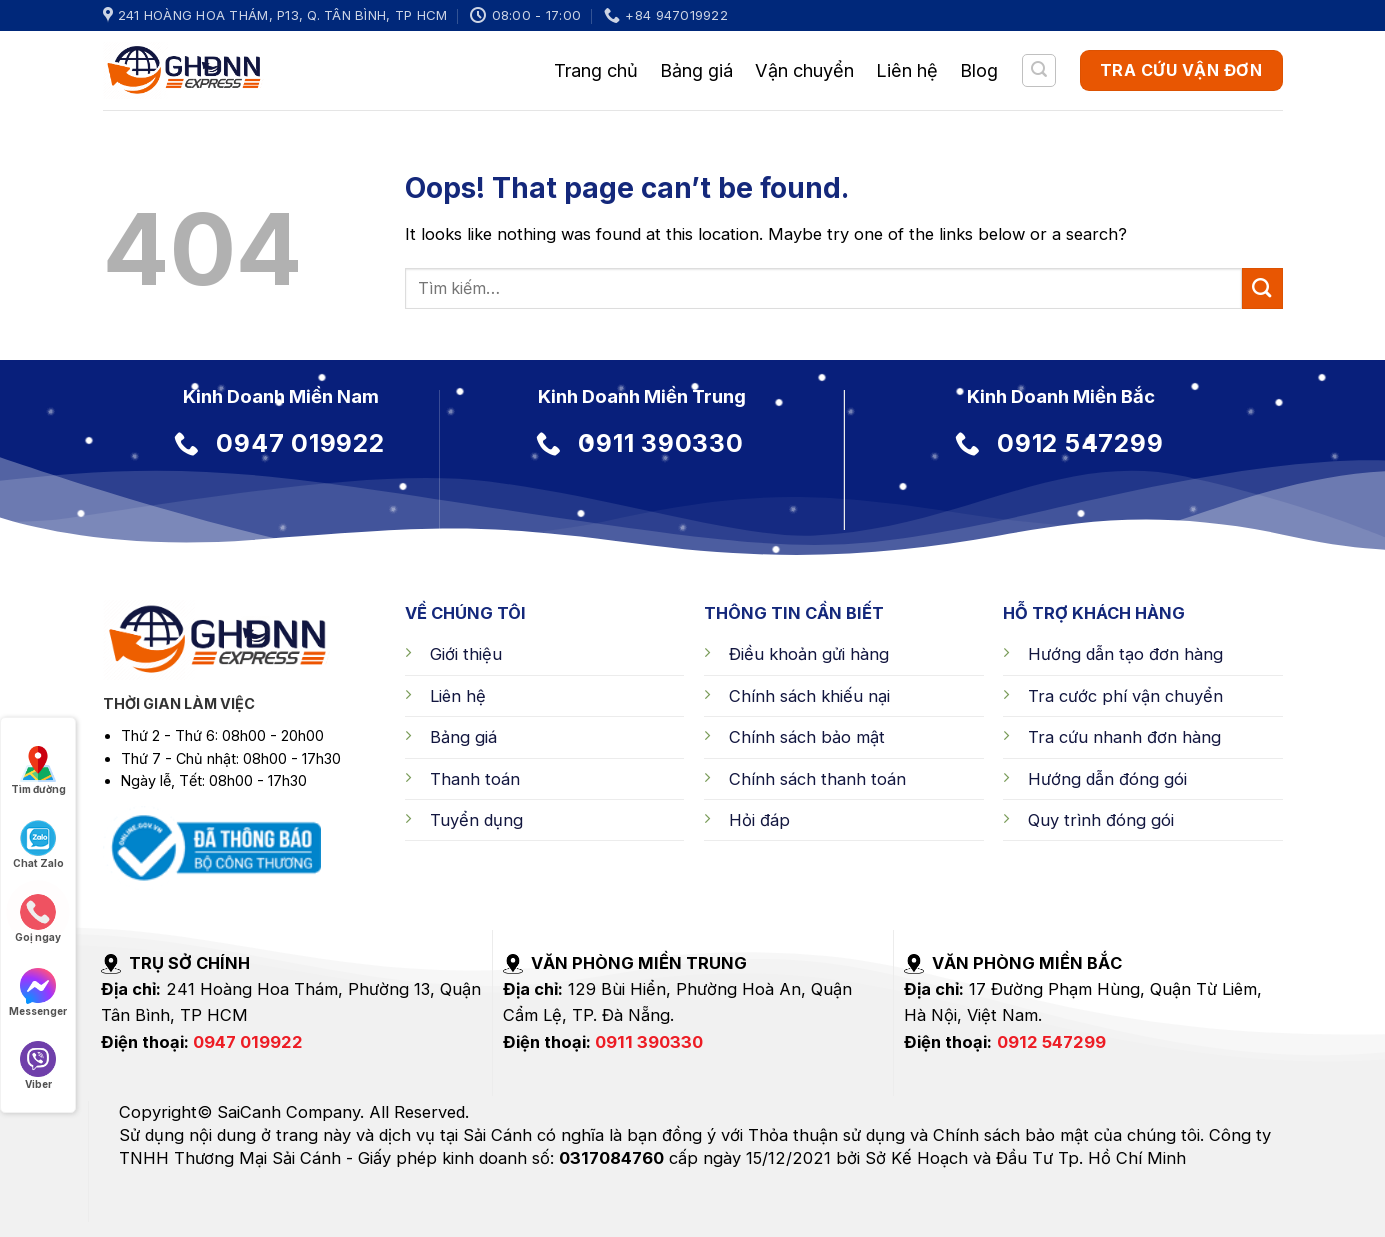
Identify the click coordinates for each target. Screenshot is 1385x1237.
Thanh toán (475, 779)
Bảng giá (696, 70)
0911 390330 (649, 1042)
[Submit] (1262, 288)
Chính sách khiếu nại (809, 696)
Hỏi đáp (759, 820)
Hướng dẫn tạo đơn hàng (1125, 654)
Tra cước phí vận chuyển (1125, 696)
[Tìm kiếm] (1039, 70)
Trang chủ (596, 70)
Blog (979, 70)
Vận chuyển (804, 70)
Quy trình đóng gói (1101, 820)
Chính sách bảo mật (807, 737)
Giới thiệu (466, 654)
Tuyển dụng (476, 820)
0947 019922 (248, 1042)
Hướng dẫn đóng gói (1107, 779)
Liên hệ (907, 70)
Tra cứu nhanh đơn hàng (1124, 737)
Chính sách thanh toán (817, 779)
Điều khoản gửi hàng (809, 654)
